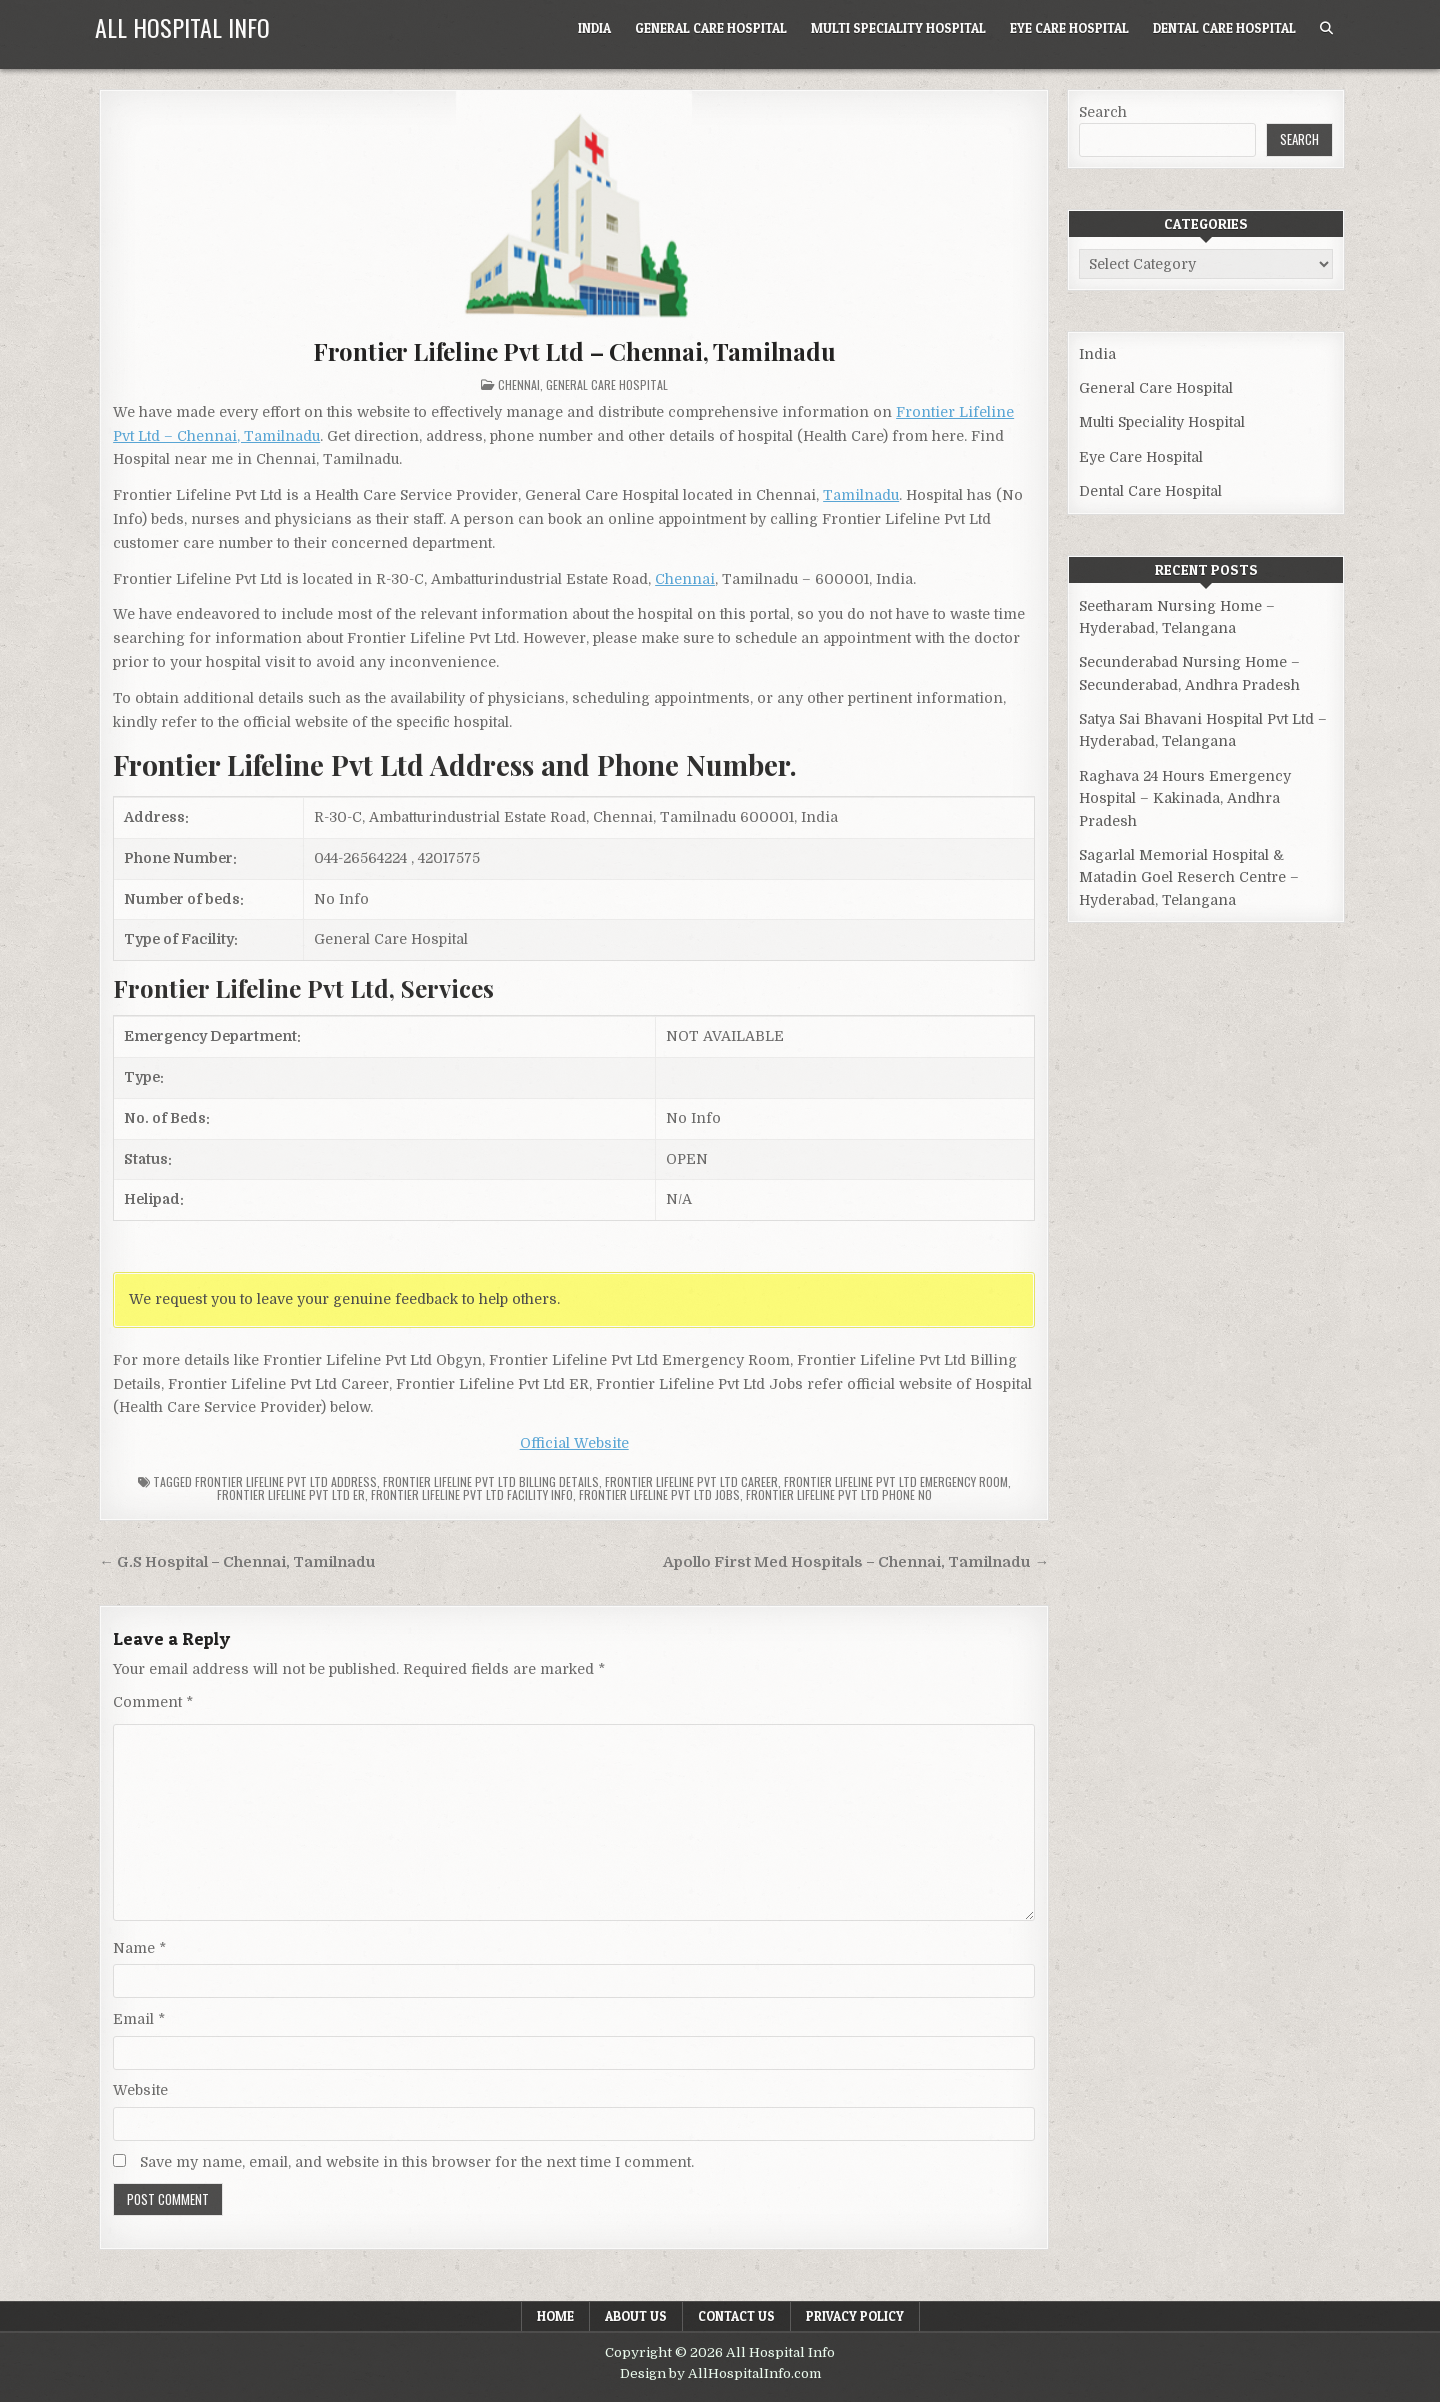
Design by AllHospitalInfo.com (720, 2373)
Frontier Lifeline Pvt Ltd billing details (491, 1481)
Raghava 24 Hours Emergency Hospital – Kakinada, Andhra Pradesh (1185, 798)
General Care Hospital (711, 28)
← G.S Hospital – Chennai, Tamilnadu (237, 1562)
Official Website (574, 1443)
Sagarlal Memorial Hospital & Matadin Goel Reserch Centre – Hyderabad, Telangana (1189, 877)
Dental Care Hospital (1224, 28)
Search (1103, 112)
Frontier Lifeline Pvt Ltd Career (691, 1481)
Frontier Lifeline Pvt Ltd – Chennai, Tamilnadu (574, 351)
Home (555, 2316)
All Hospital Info (182, 27)
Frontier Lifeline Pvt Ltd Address (286, 1481)
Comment (153, 1702)
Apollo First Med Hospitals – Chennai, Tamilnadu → (856, 1562)
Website (140, 2090)
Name (139, 1948)
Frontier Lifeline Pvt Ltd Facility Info (472, 1494)
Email (139, 2019)
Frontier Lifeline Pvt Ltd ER (291, 1494)
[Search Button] (1326, 28)
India (594, 28)
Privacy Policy (855, 2316)
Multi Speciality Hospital (898, 28)
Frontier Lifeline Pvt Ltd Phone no (839, 1494)
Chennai (519, 384)
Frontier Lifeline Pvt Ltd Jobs (659, 1494)
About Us (636, 2316)
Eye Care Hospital (1069, 28)
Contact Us (736, 2316)
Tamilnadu (861, 495)
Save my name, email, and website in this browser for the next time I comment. (417, 2162)
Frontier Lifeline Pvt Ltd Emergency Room (896, 1481)
